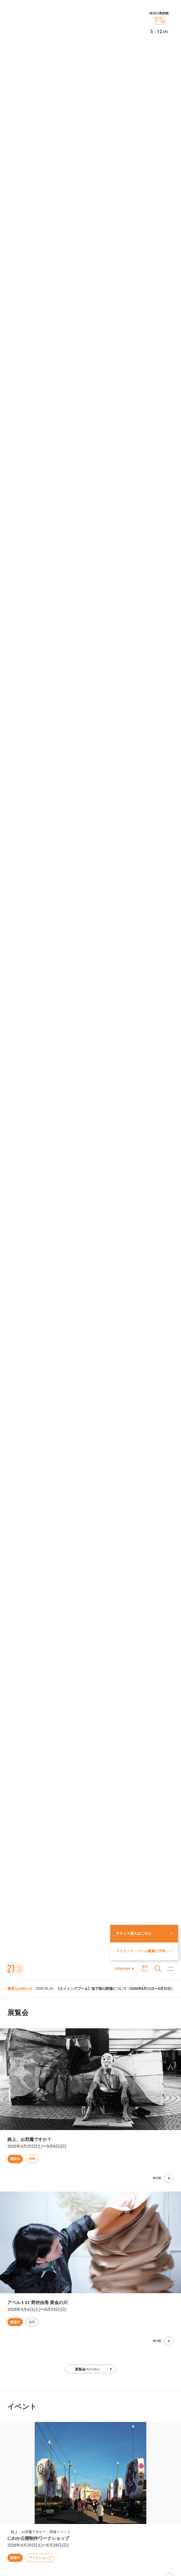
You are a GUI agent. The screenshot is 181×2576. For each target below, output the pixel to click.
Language (122, 1968)
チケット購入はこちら (133, 1933)
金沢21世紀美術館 (15, 1968)
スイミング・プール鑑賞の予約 (140, 1951)
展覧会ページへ (87, 2369)
